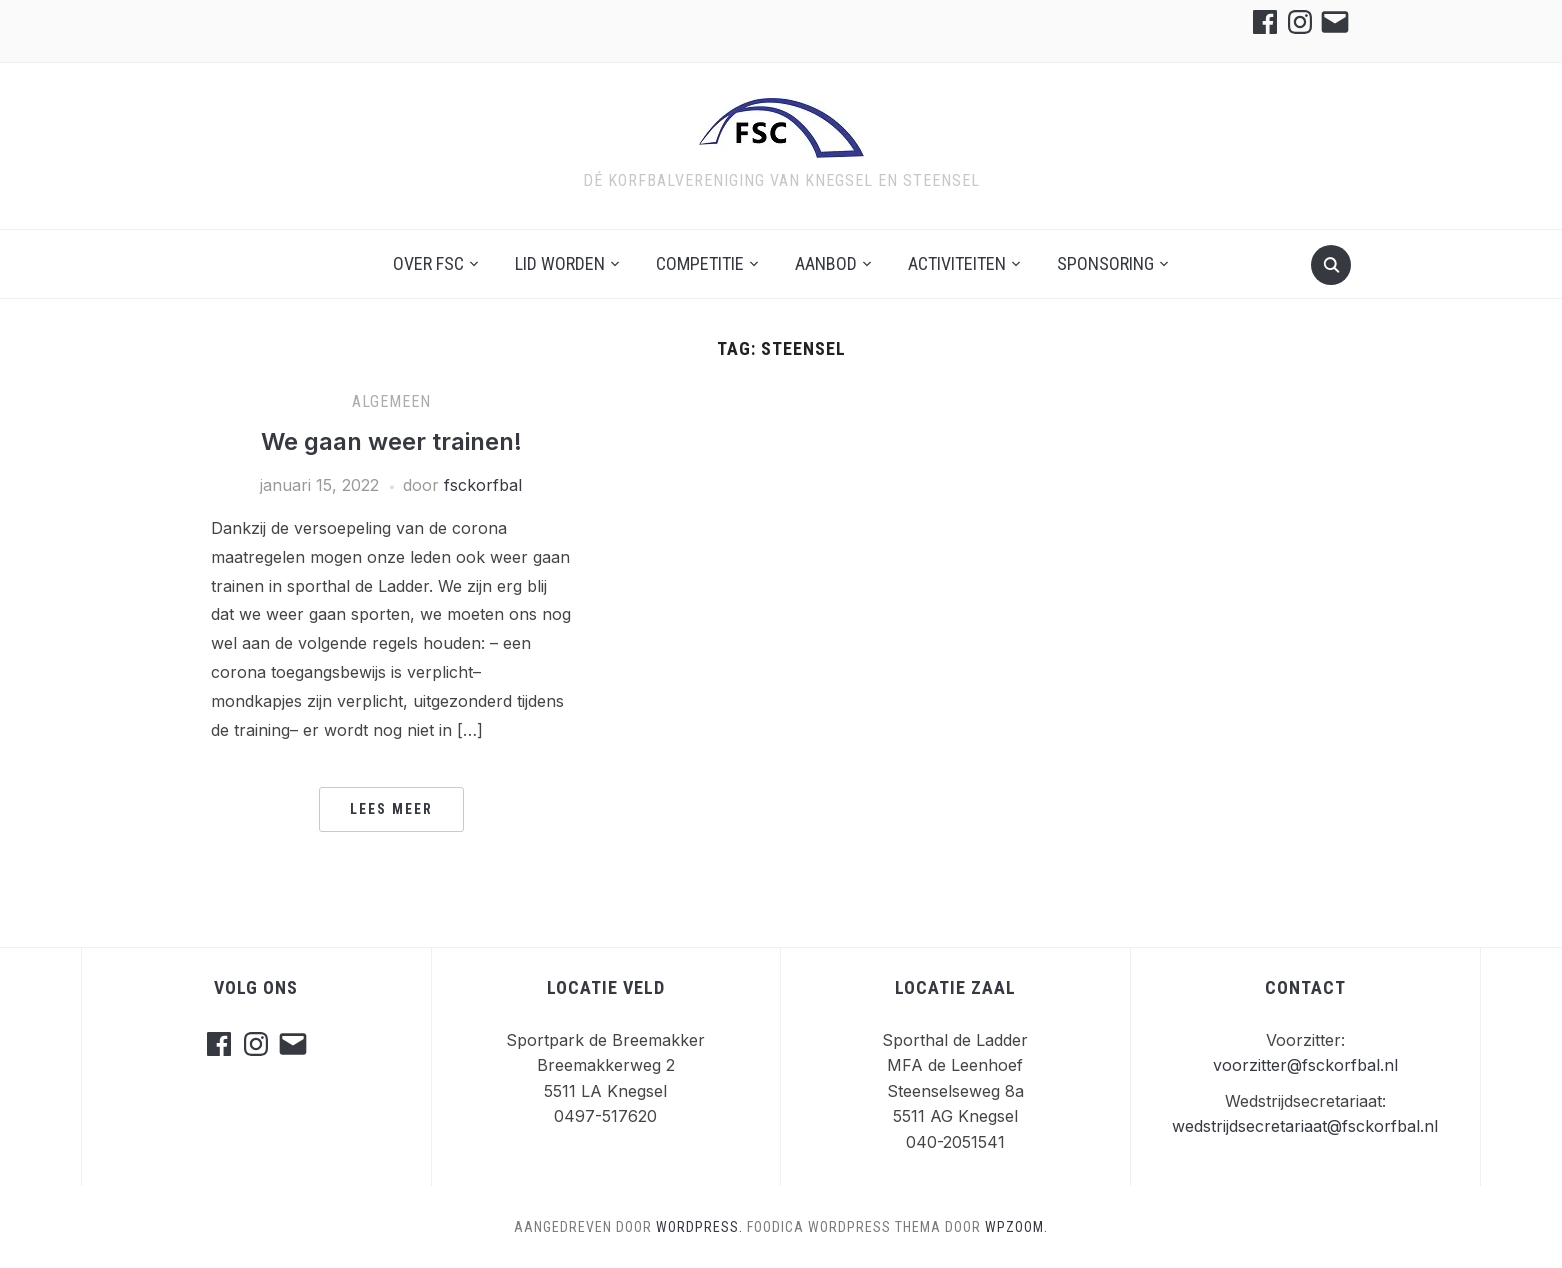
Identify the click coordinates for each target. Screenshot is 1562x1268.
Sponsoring (1105, 263)
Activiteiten (957, 263)
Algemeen (391, 401)
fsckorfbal (483, 485)
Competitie (700, 263)
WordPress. (699, 1227)
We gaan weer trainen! (391, 441)
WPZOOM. (1016, 1227)
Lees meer (391, 809)
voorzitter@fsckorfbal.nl (1305, 1065)
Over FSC (428, 263)
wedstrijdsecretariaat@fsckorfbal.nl (1305, 1126)
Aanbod (826, 263)
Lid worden (560, 263)
